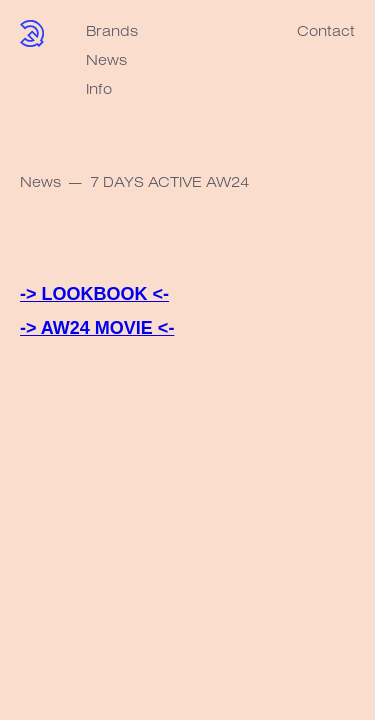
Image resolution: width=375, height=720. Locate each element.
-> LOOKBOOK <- (94, 294)
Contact (326, 30)
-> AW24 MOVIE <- (97, 328)
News (106, 59)
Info (99, 88)
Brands (112, 30)
